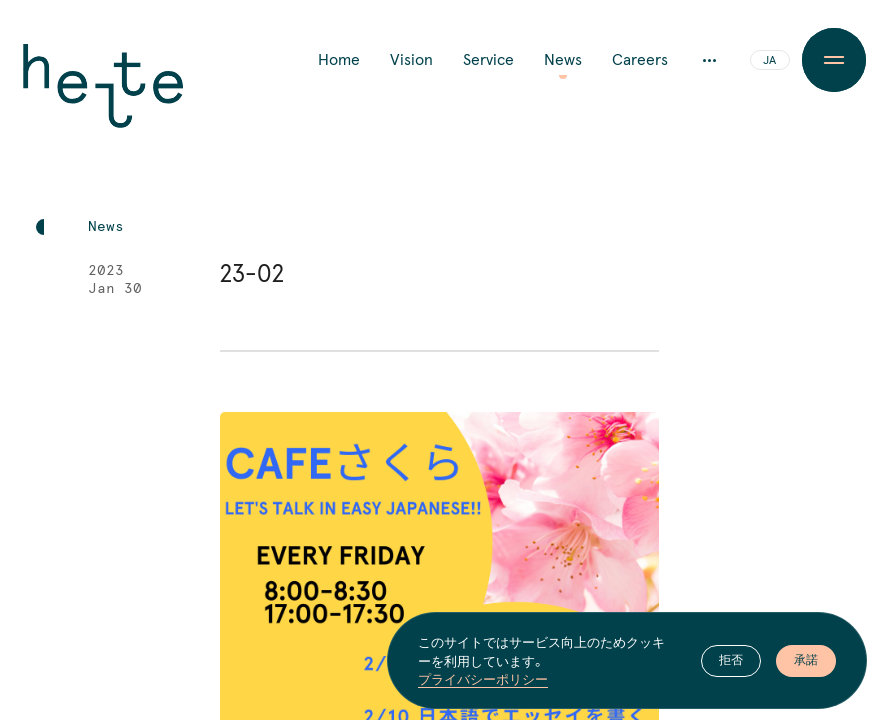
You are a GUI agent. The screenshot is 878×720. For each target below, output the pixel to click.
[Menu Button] (834, 60)
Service (488, 60)
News (563, 60)
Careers (640, 60)
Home (339, 60)
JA (769, 61)
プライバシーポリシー (483, 679)
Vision (411, 60)
